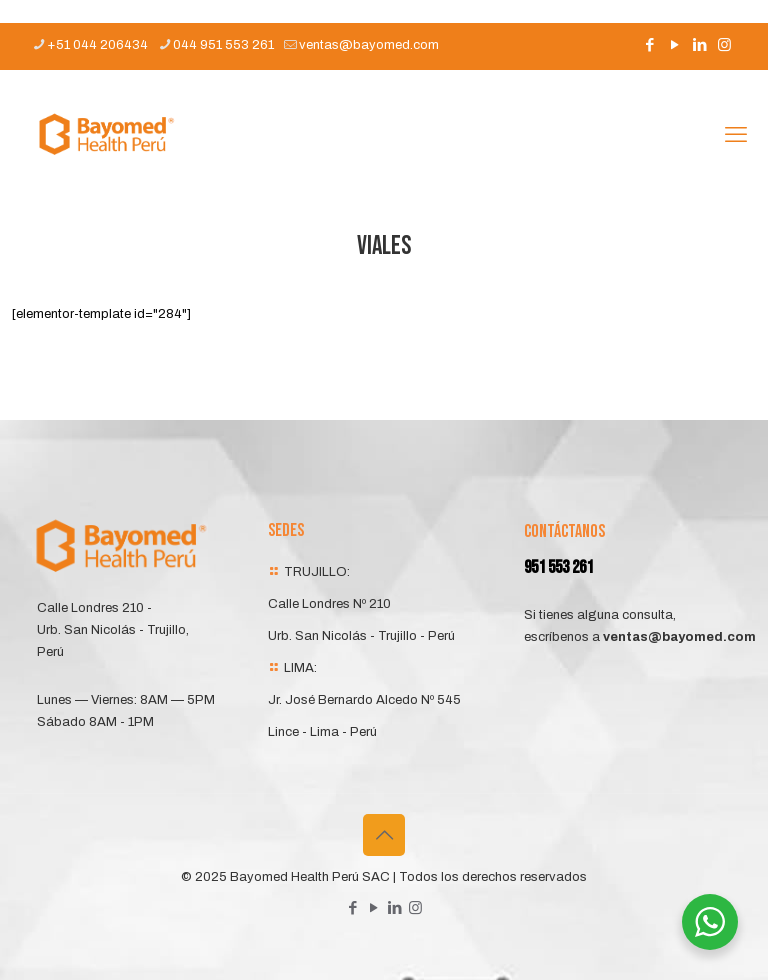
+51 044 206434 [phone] (97, 45)
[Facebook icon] (649, 45)
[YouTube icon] (674, 45)
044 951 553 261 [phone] (223, 45)
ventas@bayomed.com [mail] (369, 45)
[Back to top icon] (384, 835)
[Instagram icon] (724, 45)
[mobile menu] (736, 135)
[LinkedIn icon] (699, 45)
